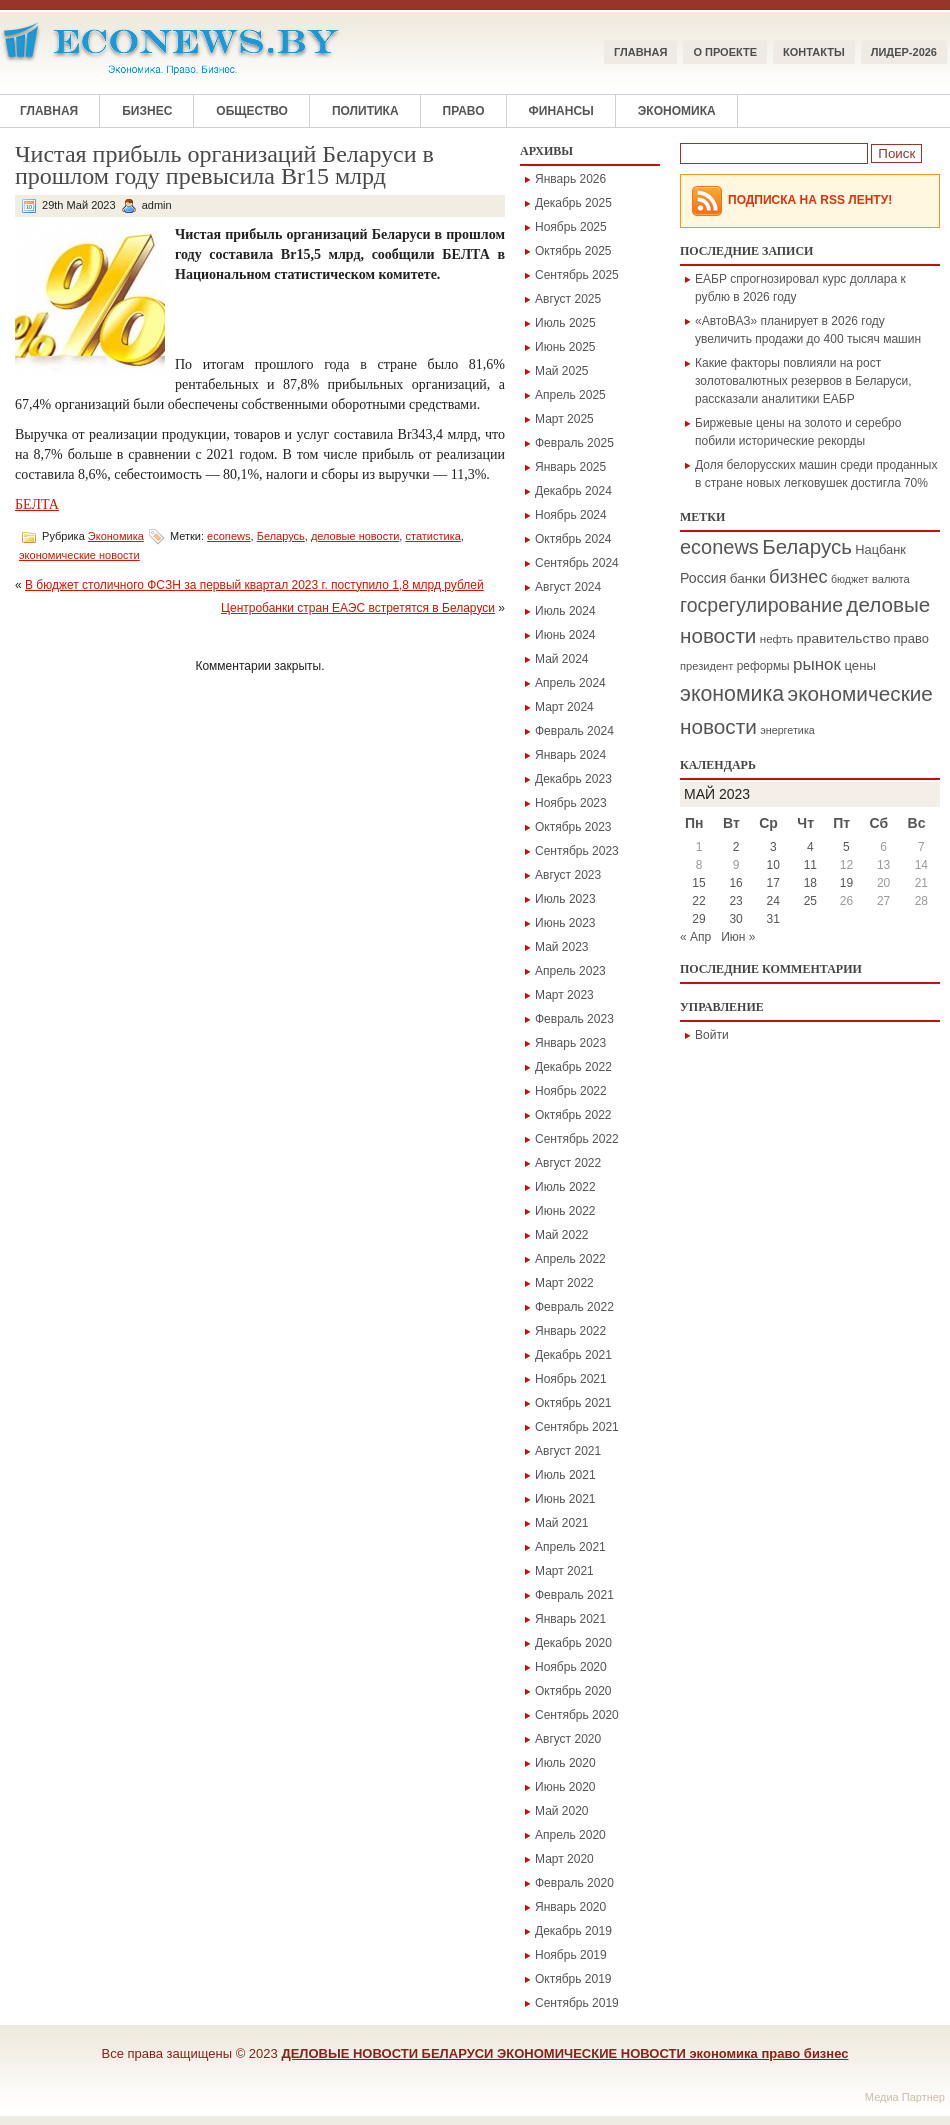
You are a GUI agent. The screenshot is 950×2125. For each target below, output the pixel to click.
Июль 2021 (565, 1475)
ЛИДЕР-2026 (904, 52)
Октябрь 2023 (573, 827)
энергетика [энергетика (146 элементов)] (787, 730)
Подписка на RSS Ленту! (810, 200)
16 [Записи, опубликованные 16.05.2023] (735, 883)
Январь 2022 (570, 1331)
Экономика (677, 111)
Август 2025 (568, 299)
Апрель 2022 (570, 1259)
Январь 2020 (570, 1907)
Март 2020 (564, 1859)
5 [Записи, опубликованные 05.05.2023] (846, 847)
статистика (432, 536)
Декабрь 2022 (573, 1067)
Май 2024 (562, 659)
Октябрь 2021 (573, 1403)
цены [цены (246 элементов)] (860, 665)
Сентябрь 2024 (577, 563)
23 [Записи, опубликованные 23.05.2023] (735, 901)
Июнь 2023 (565, 923)
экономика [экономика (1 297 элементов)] (732, 694)
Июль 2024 (565, 611)
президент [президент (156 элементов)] (706, 666)
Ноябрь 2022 (571, 1091)
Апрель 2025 (570, 395)
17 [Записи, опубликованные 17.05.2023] (773, 883)
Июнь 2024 (565, 635)
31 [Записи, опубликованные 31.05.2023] (773, 919)
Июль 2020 (565, 1763)
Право (464, 111)
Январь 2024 (570, 755)
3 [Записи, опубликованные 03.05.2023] (773, 847)
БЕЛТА (37, 504)
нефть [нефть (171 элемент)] (776, 639)
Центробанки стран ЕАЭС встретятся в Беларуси (358, 608)
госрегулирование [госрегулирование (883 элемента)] (761, 605)
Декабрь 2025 (573, 203)
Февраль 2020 (574, 1883)
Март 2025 (564, 419)
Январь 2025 (570, 467)
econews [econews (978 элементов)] (719, 547)
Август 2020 (568, 1739)
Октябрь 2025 (573, 251)
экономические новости (79, 555)
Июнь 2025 (565, 347)
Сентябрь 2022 (577, 1139)
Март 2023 (564, 995)
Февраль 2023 (574, 1019)
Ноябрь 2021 (571, 1379)
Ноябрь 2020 (571, 1667)
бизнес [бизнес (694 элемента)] (798, 576)
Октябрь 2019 (573, 1979)
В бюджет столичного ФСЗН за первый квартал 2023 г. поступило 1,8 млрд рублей (254, 585)
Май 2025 (562, 371)
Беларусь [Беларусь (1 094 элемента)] (807, 546)
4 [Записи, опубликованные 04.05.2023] (810, 847)
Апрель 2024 (570, 683)
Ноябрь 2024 (571, 515)
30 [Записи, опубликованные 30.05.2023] (735, 919)
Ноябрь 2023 (571, 803)
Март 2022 (564, 1283)
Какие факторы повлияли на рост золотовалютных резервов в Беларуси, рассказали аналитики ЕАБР (803, 381)
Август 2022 (568, 1163)
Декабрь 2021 (573, 1355)
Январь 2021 (570, 1619)
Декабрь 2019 (573, 1931)
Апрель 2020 (570, 1835)
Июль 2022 (565, 1187)
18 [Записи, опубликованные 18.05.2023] (810, 883)
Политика (365, 111)
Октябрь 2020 (573, 1691)
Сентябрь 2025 (577, 275)
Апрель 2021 (570, 1547)
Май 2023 (562, 947)
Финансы (561, 111)
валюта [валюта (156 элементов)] (891, 579)
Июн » (738, 937)
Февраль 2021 (574, 1595)
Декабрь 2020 (573, 1643)
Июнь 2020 (565, 1787)
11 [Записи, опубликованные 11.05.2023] (810, 865)
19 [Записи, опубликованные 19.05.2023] (846, 883)
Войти (712, 1035)
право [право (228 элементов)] (911, 638)
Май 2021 (562, 1523)
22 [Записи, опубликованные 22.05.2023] (698, 901)
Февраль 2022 (574, 1307)
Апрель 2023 (570, 971)
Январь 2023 (570, 1043)
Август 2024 (568, 587)
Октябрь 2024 (573, 539)
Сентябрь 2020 (577, 1715)
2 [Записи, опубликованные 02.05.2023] (736, 847)
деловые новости (355, 536)
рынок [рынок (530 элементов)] (817, 664)
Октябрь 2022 (573, 1115)
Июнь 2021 (565, 1499)
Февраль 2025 (574, 443)
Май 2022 (562, 1235)
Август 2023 (568, 875)
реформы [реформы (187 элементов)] (763, 666)
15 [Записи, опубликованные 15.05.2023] (698, 883)
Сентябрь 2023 (577, 851)
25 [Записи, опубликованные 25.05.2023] (810, 901)
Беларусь (281, 536)
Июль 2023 (565, 899)
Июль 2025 (565, 323)
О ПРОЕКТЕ (725, 52)
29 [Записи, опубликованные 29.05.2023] (698, 919)
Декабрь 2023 (573, 779)
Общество (252, 111)
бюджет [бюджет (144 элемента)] (850, 579)
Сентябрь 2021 (577, 1427)
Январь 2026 (570, 179)
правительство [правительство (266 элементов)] (843, 638)
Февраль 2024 (574, 731)
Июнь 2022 (565, 1211)
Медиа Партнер (905, 2097)
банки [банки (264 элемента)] (748, 578)
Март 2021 (564, 1571)
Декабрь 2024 (573, 491)
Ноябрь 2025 (571, 227)
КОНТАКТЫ (814, 52)
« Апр (695, 937)
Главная (640, 52)
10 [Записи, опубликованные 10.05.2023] (773, 865)
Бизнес (147, 111)
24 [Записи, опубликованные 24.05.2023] (773, 901)
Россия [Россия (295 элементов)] (703, 578)
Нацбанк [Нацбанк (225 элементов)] (880, 549)
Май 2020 (562, 1811)
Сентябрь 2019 (577, 2003)
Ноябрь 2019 (571, 1955)
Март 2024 (564, 707)
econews (228, 536)
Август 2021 (568, 1451)
